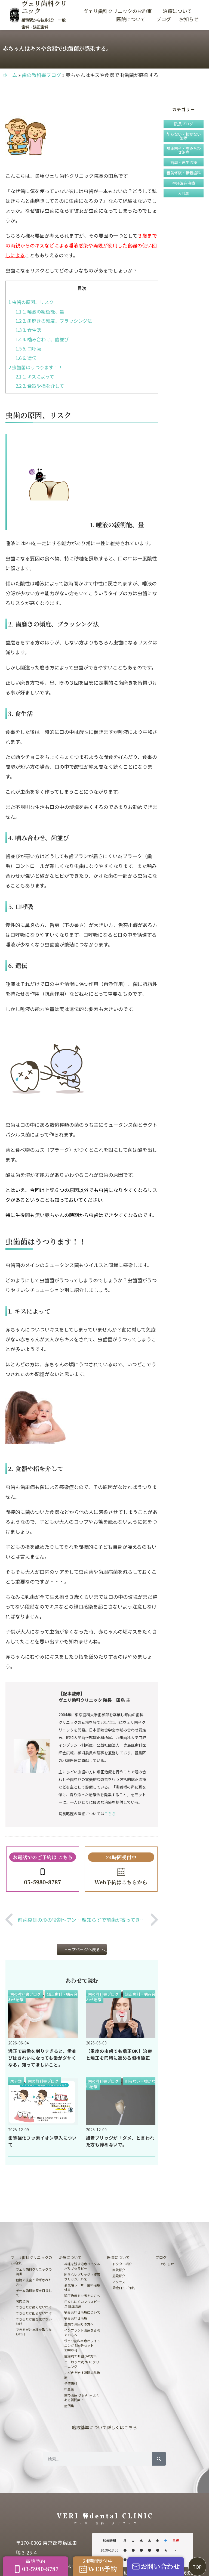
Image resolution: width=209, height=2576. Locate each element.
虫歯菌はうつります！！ (35, 367)
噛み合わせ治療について (82, 2312)
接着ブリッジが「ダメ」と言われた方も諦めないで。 (120, 2141)
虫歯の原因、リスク (31, 302)
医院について (132, 19)
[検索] (159, 2459)
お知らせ (189, 19)
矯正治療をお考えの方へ (82, 2295)
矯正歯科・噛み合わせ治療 (184, 150)
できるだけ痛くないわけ (34, 2307)
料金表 (69, 2389)
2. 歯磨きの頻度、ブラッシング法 (54, 320)
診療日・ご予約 (123, 2287)
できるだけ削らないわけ (34, 2313)
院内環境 (22, 2301)
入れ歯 (183, 193)
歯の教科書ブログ (41, 74)
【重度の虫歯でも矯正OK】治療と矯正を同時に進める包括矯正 (119, 2054)
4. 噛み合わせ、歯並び (42, 339)
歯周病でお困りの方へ (80, 2356)
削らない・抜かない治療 (184, 136)
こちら (110, 1813)
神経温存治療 (183, 183)
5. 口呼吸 (28, 348)
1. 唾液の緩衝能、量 (40, 311)
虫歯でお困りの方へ (79, 2324)
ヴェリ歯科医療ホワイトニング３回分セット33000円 (82, 2345)
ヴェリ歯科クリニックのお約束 (119, 10)
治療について (179, 10)
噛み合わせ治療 (75, 2318)
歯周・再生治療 (183, 162)
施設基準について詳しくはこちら (104, 2427)
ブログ (163, 19)
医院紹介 (118, 2269)
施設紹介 (118, 2275)
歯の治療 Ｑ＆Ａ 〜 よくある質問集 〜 (81, 2397)
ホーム (10, 74)
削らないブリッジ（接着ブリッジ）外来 (82, 2276)
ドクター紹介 (122, 2263)
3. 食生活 (28, 330)
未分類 (16, 2081)
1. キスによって (35, 376)
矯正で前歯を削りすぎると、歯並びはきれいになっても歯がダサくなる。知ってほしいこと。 (42, 2058)
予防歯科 (70, 2383)
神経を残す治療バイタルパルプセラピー (82, 2266)
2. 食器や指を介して (40, 385)
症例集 (69, 2405)
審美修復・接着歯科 (184, 172)
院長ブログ (183, 123)
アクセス (118, 2281)
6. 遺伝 (26, 358)
